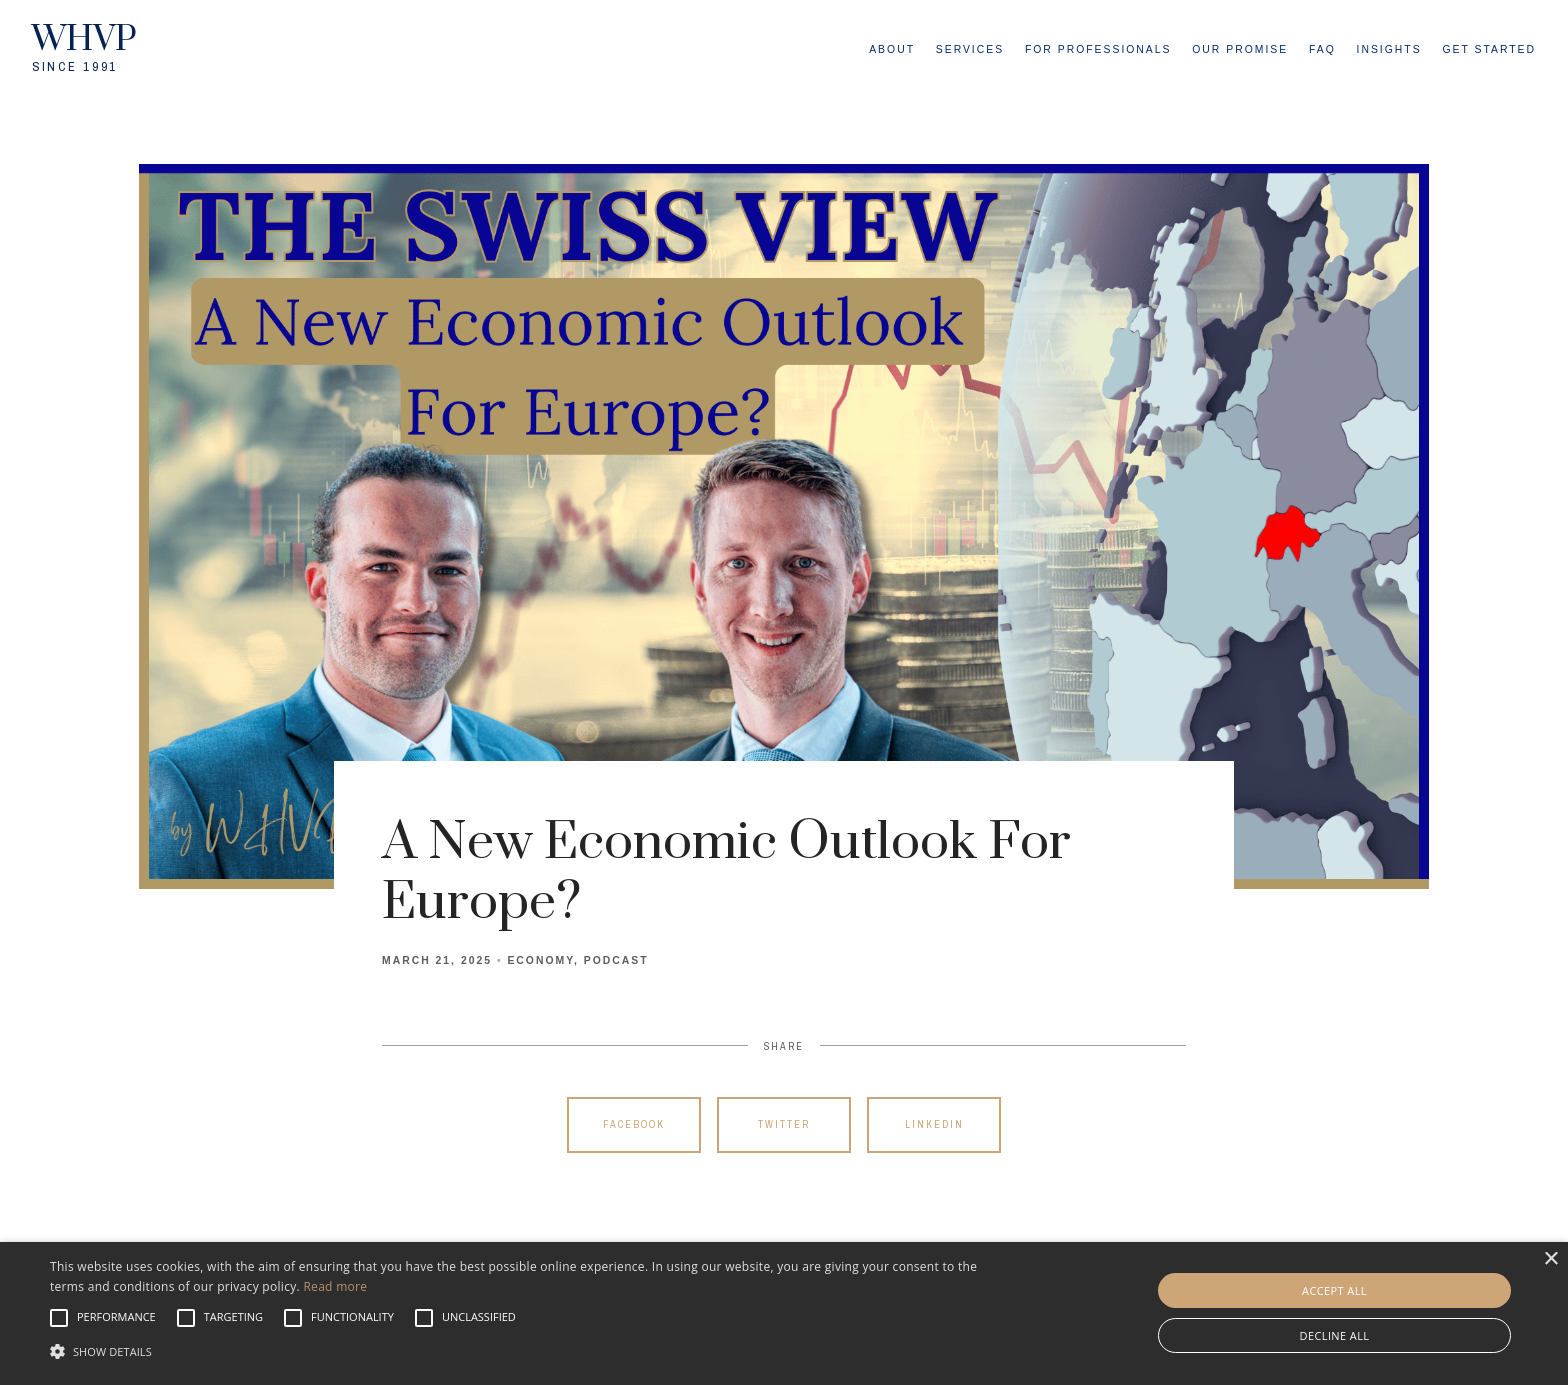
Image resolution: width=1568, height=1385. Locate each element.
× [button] (1550, 1259)
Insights (1389, 49)
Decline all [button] (1335, 1335)
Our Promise (1240, 49)
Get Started (1489, 49)
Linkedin (934, 1124)
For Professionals (1098, 49)
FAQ (1322, 49)
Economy (540, 960)
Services (970, 49)
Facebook (634, 1124)
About (892, 49)
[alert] (784, 1313)
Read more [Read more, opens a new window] (335, 1286)
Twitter (784, 1124)
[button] (116, 1318)
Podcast (616, 960)
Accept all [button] (1334, 1290)
